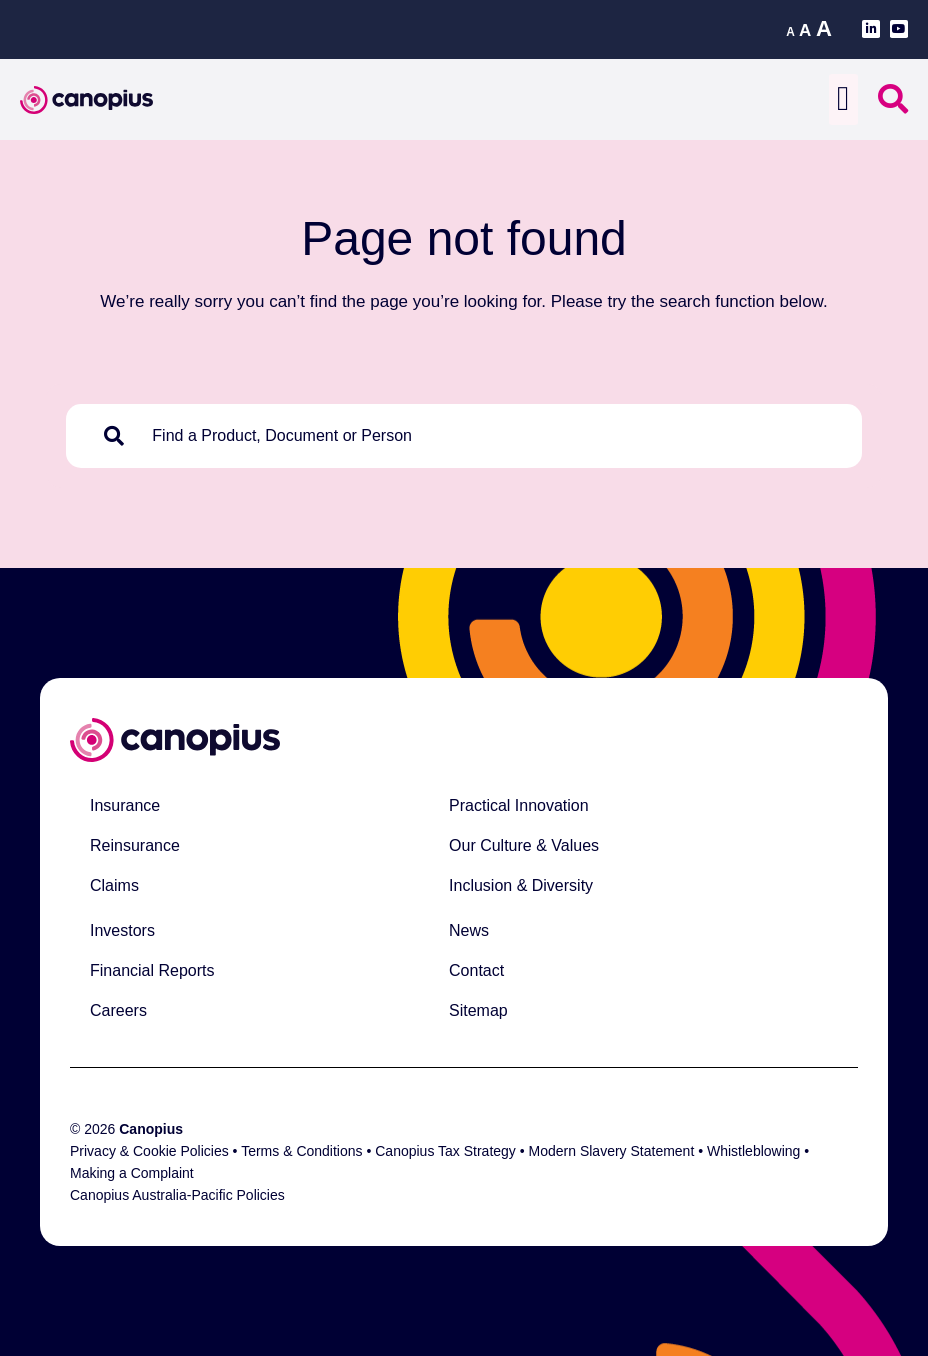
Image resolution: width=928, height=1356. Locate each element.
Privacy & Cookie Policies (149, 1151)
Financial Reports (152, 970)
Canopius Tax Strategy (445, 1151)
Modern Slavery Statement (614, 1151)
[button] (843, 99)
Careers (118, 1010)
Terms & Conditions (301, 1151)
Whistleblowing (753, 1151)
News (469, 930)
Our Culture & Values (524, 845)
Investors (122, 930)
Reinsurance (135, 845)
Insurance (125, 805)
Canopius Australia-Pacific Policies (177, 1195)
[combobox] (491, 436)
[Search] (118, 436)
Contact (476, 970)
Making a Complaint (132, 1173)
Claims (114, 885)
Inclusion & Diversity (521, 885)
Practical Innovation (519, 805)
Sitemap (478, 1010)
